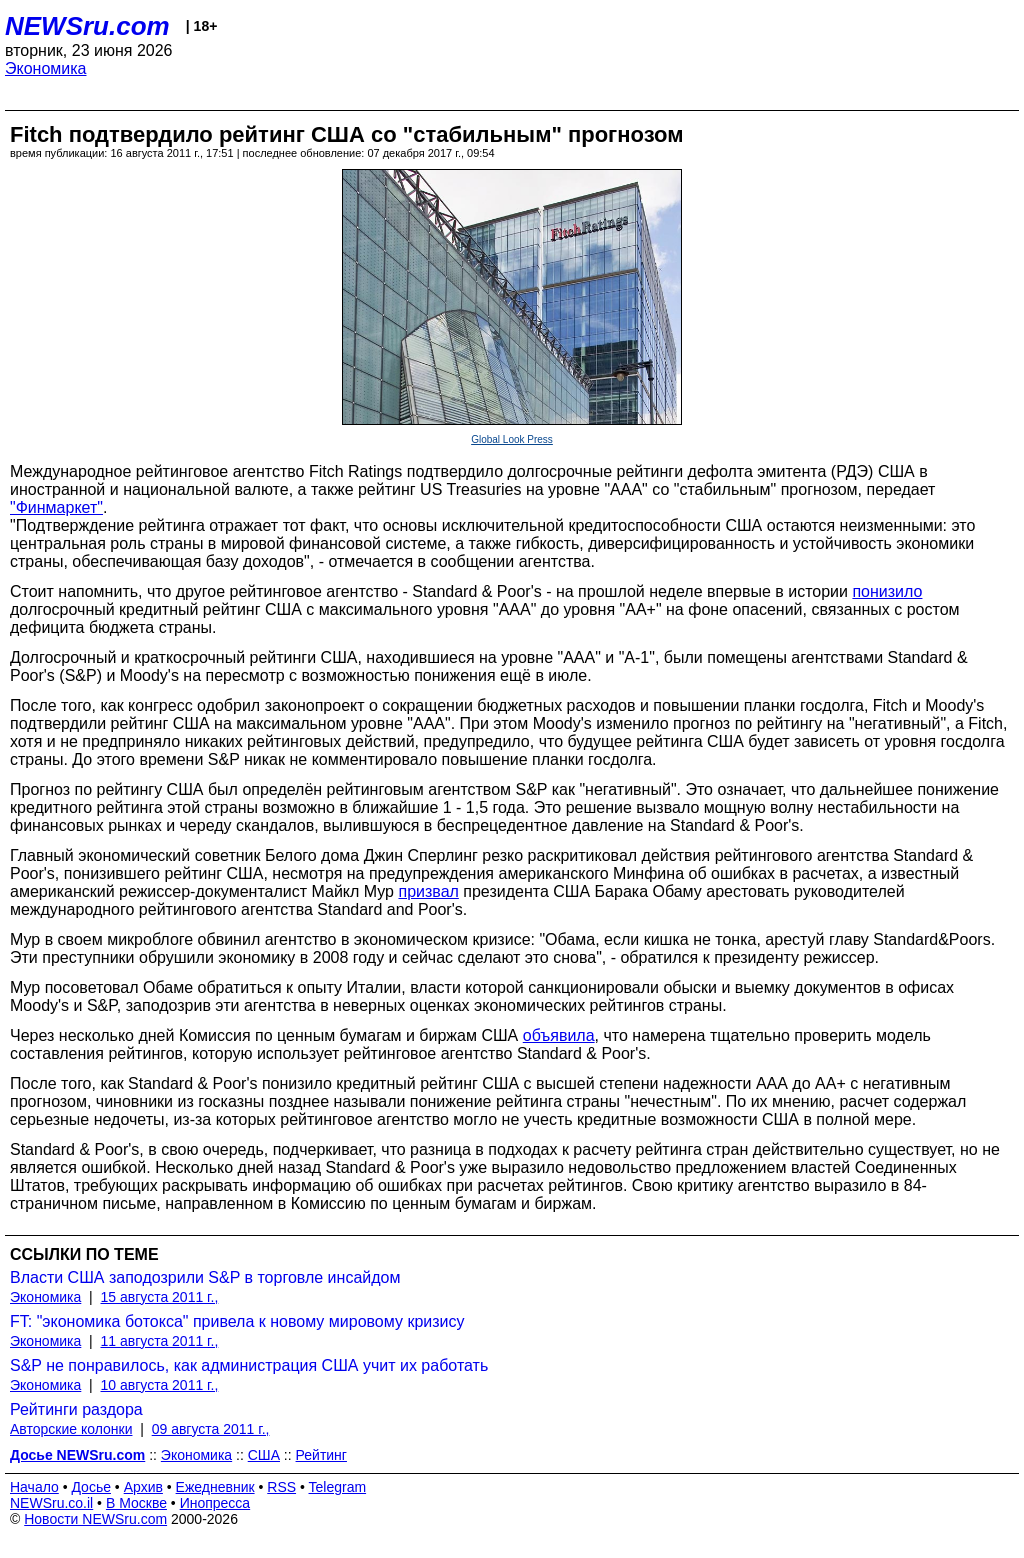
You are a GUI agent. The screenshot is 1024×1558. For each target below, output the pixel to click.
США (264, 1455)
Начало (34, 1487)
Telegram (338, 1487)
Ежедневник (215, 1487)
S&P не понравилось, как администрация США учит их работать (249, 1365)
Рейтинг (321, 1455)
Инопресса (215, 1503)
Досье (91, 1487)
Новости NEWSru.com (95, 1519)
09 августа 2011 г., (211, 1429)
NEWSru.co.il (51, 1503)
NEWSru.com (87, 26)
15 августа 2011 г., (160, 1297)
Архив (143, 1487)
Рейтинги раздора (76, 1409)
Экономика (46, 68)
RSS (281, 1487)
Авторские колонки (71, 1429)
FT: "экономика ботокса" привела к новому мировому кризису (237, 1321)
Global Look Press (512, 439)
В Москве (136, 1503)
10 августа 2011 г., (160, 1385)
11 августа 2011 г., (160, 1341)
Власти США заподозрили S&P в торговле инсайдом (205, 1277)
